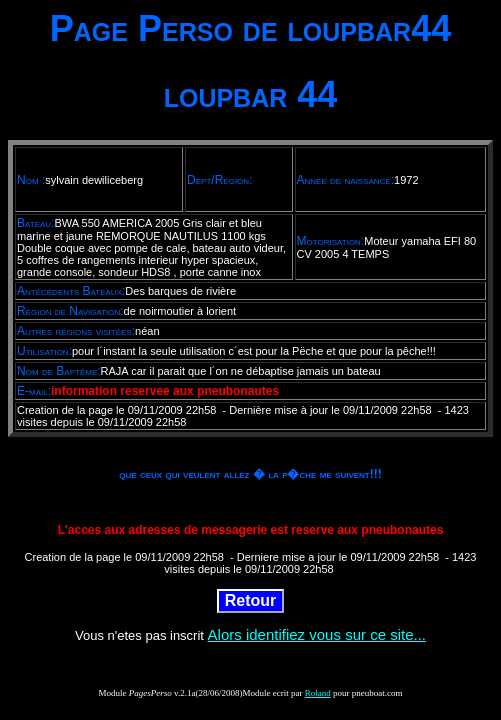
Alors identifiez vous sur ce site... (317, 634)
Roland (318, 693)
